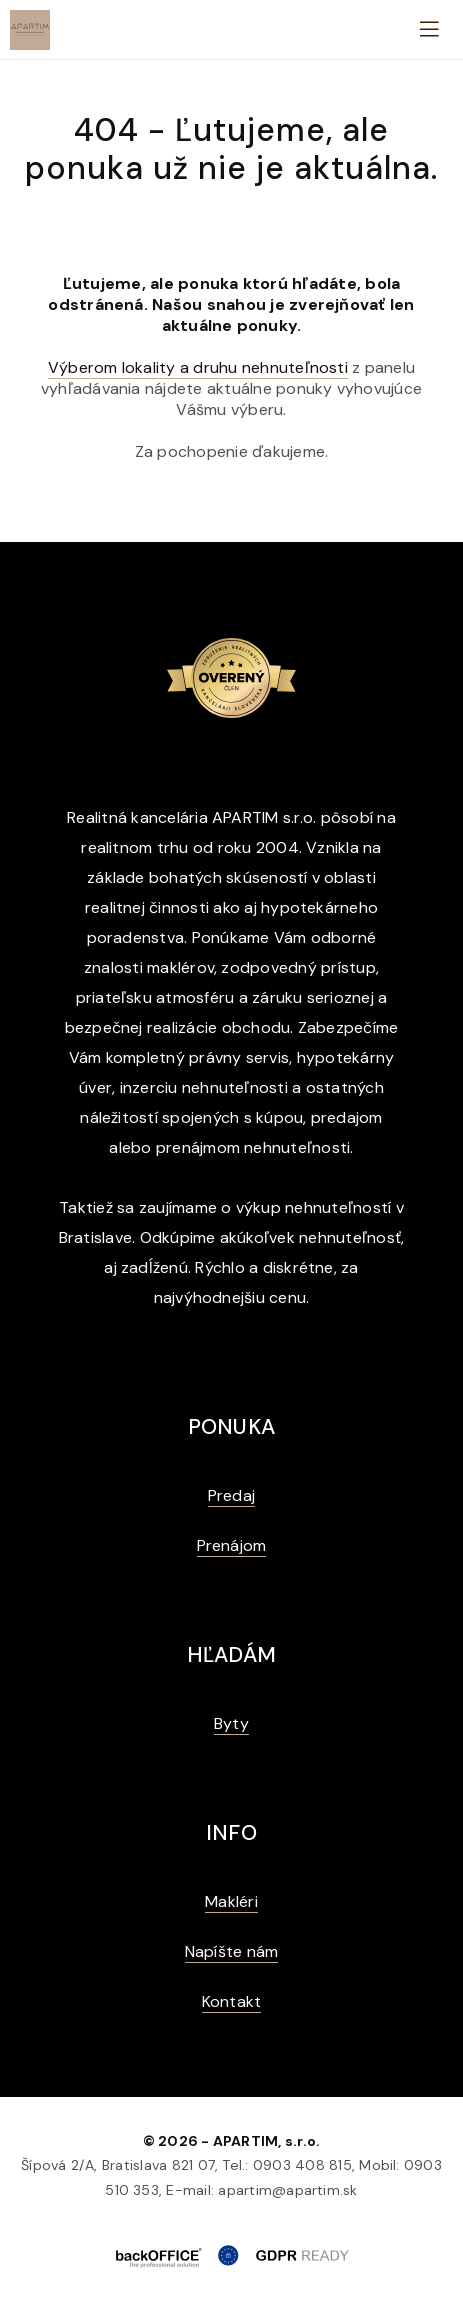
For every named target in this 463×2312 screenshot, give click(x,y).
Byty (231, 1723)
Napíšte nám (232, 1951)
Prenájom (232, 1545)
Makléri (231, 1901)
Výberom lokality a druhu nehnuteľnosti (198, 367)
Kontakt (232, 2001)
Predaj (231, 1495)
